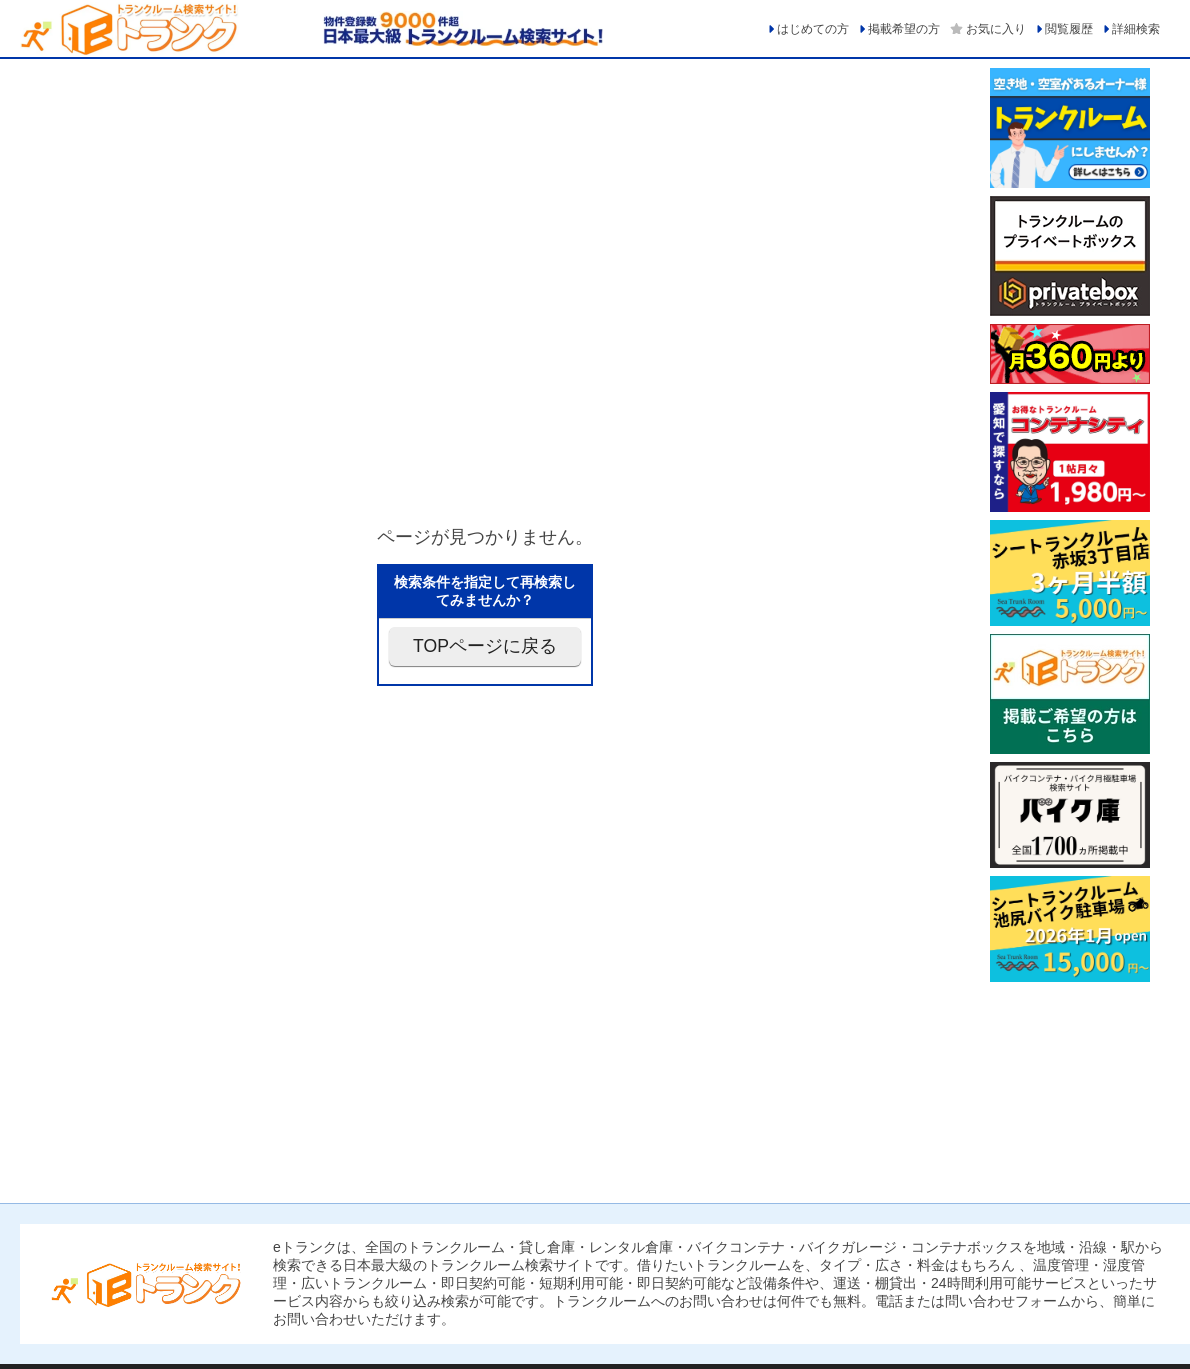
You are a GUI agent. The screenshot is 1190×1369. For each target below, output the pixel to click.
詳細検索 (1136, 29)
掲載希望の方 (904, 29)
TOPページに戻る (485, 646)
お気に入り (996, 29)
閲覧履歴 (1069, 29)
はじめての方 (813, 29)
